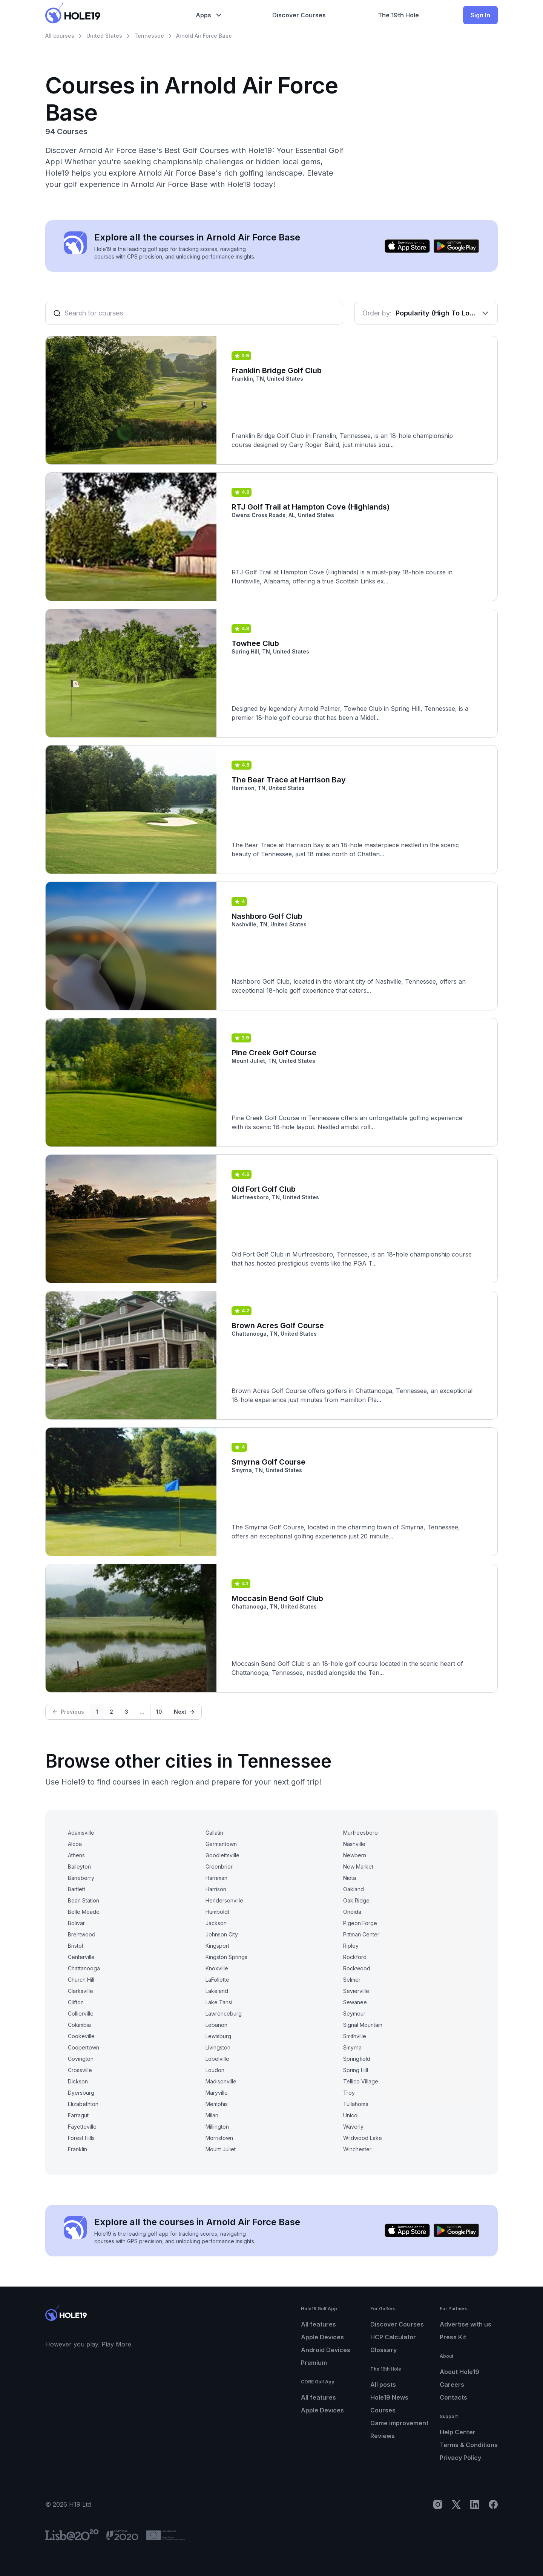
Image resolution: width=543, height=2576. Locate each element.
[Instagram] (437, 2504)
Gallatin (214, 1832)
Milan (212, 2115)
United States (104, 35)
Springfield (356, 2059)
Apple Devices (322, 2337)
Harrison (216, 1889)
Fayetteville (82, 2126)
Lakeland (217, 1991)
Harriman (216, 1878)
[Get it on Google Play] (456, 246)
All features (318, 2324)
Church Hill (81, 1979)
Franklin (77, 2149)
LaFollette (217, 1979)
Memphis (217, 2104)
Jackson (216, 1923)
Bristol (75, 1945)
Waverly (353, 2126)
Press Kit (453, 2337)
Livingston (218, 2047)
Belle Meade (84, 1912)
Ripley (351, 1945)
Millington (217, 2126)
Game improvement (399, 2423)
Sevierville (356, 1991)
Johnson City (222, 1934)
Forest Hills (81, 2138)
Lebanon (216, 2025)
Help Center (458, 2432)
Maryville (217, 2092)
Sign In (480, 15)
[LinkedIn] (474, 2504)
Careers (452, 2384)
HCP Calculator (393, 2337)
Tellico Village (360, 2081)
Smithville (354, 2036)
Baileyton (79, 1866)
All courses (59, 35)
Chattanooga (84, 1968)
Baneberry (81, 1878)
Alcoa (75, 1844)
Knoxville (217, 1968)
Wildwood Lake (362, 2138)
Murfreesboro (360, 1832)
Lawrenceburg (224, 2013)
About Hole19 (459, 2371)
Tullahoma (355, 2104)
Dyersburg (81, 2092)
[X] (456, 2504)
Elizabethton (83, 2104)
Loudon (215, 2070)
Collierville (81, 2013)
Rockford (355, 1957)
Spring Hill (355, 2070)
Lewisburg (218, 2036)
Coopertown (83, 2047)
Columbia (79, 2025)
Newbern (354, 1855)
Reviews (382, 2436)
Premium (314, 2362)
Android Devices (325, 2350)
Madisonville (221, 2081)
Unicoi (351, 2115)
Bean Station (83, 1900)
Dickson (78, 2081)
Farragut (78, 2115)
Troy (349, 2092)
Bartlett (76, 1889)
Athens (76, 1855)
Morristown (219, 2138)
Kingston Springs (226, 1957)
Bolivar (76, 1923)
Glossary (383, 2350)
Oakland (353, 1889)
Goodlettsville (222, 1855)
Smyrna (352, 2047)
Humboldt (217, 1912)
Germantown (221, 1844)
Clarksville (80, 1991)
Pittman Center (361, 1934)
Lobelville (217, 2059)
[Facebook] (493, 2504)
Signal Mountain (362, 2025)
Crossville (80, 2070)
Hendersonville (224, 1900)
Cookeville (81, 2036)
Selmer (351, 1979)
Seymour (354, 2013)
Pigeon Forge (360, 1923)
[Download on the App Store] (407, 246)
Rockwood (356, 1968)
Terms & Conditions (469, 2445)
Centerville (81, 1957)
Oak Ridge (356, 1900)
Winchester (357, 2149)
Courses (383, 2410)
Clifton (76, 2002)
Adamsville (81, 1832)
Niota (349, 1878)
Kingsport (217, 1945)
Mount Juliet (221, 2149)
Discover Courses (397, 2324)
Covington (81, 2059)
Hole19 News (389, 2397)
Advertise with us (465, 2324)
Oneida (352, 1912)
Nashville (354, 1844)
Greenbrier (219, 1866)
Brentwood (81, 1934)
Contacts (453, 2397)
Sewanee (355, 2002)
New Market (358, 1866)
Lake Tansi (219, 2002)
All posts (383, 2384)
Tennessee (149, 35)
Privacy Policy (460, 2457)
